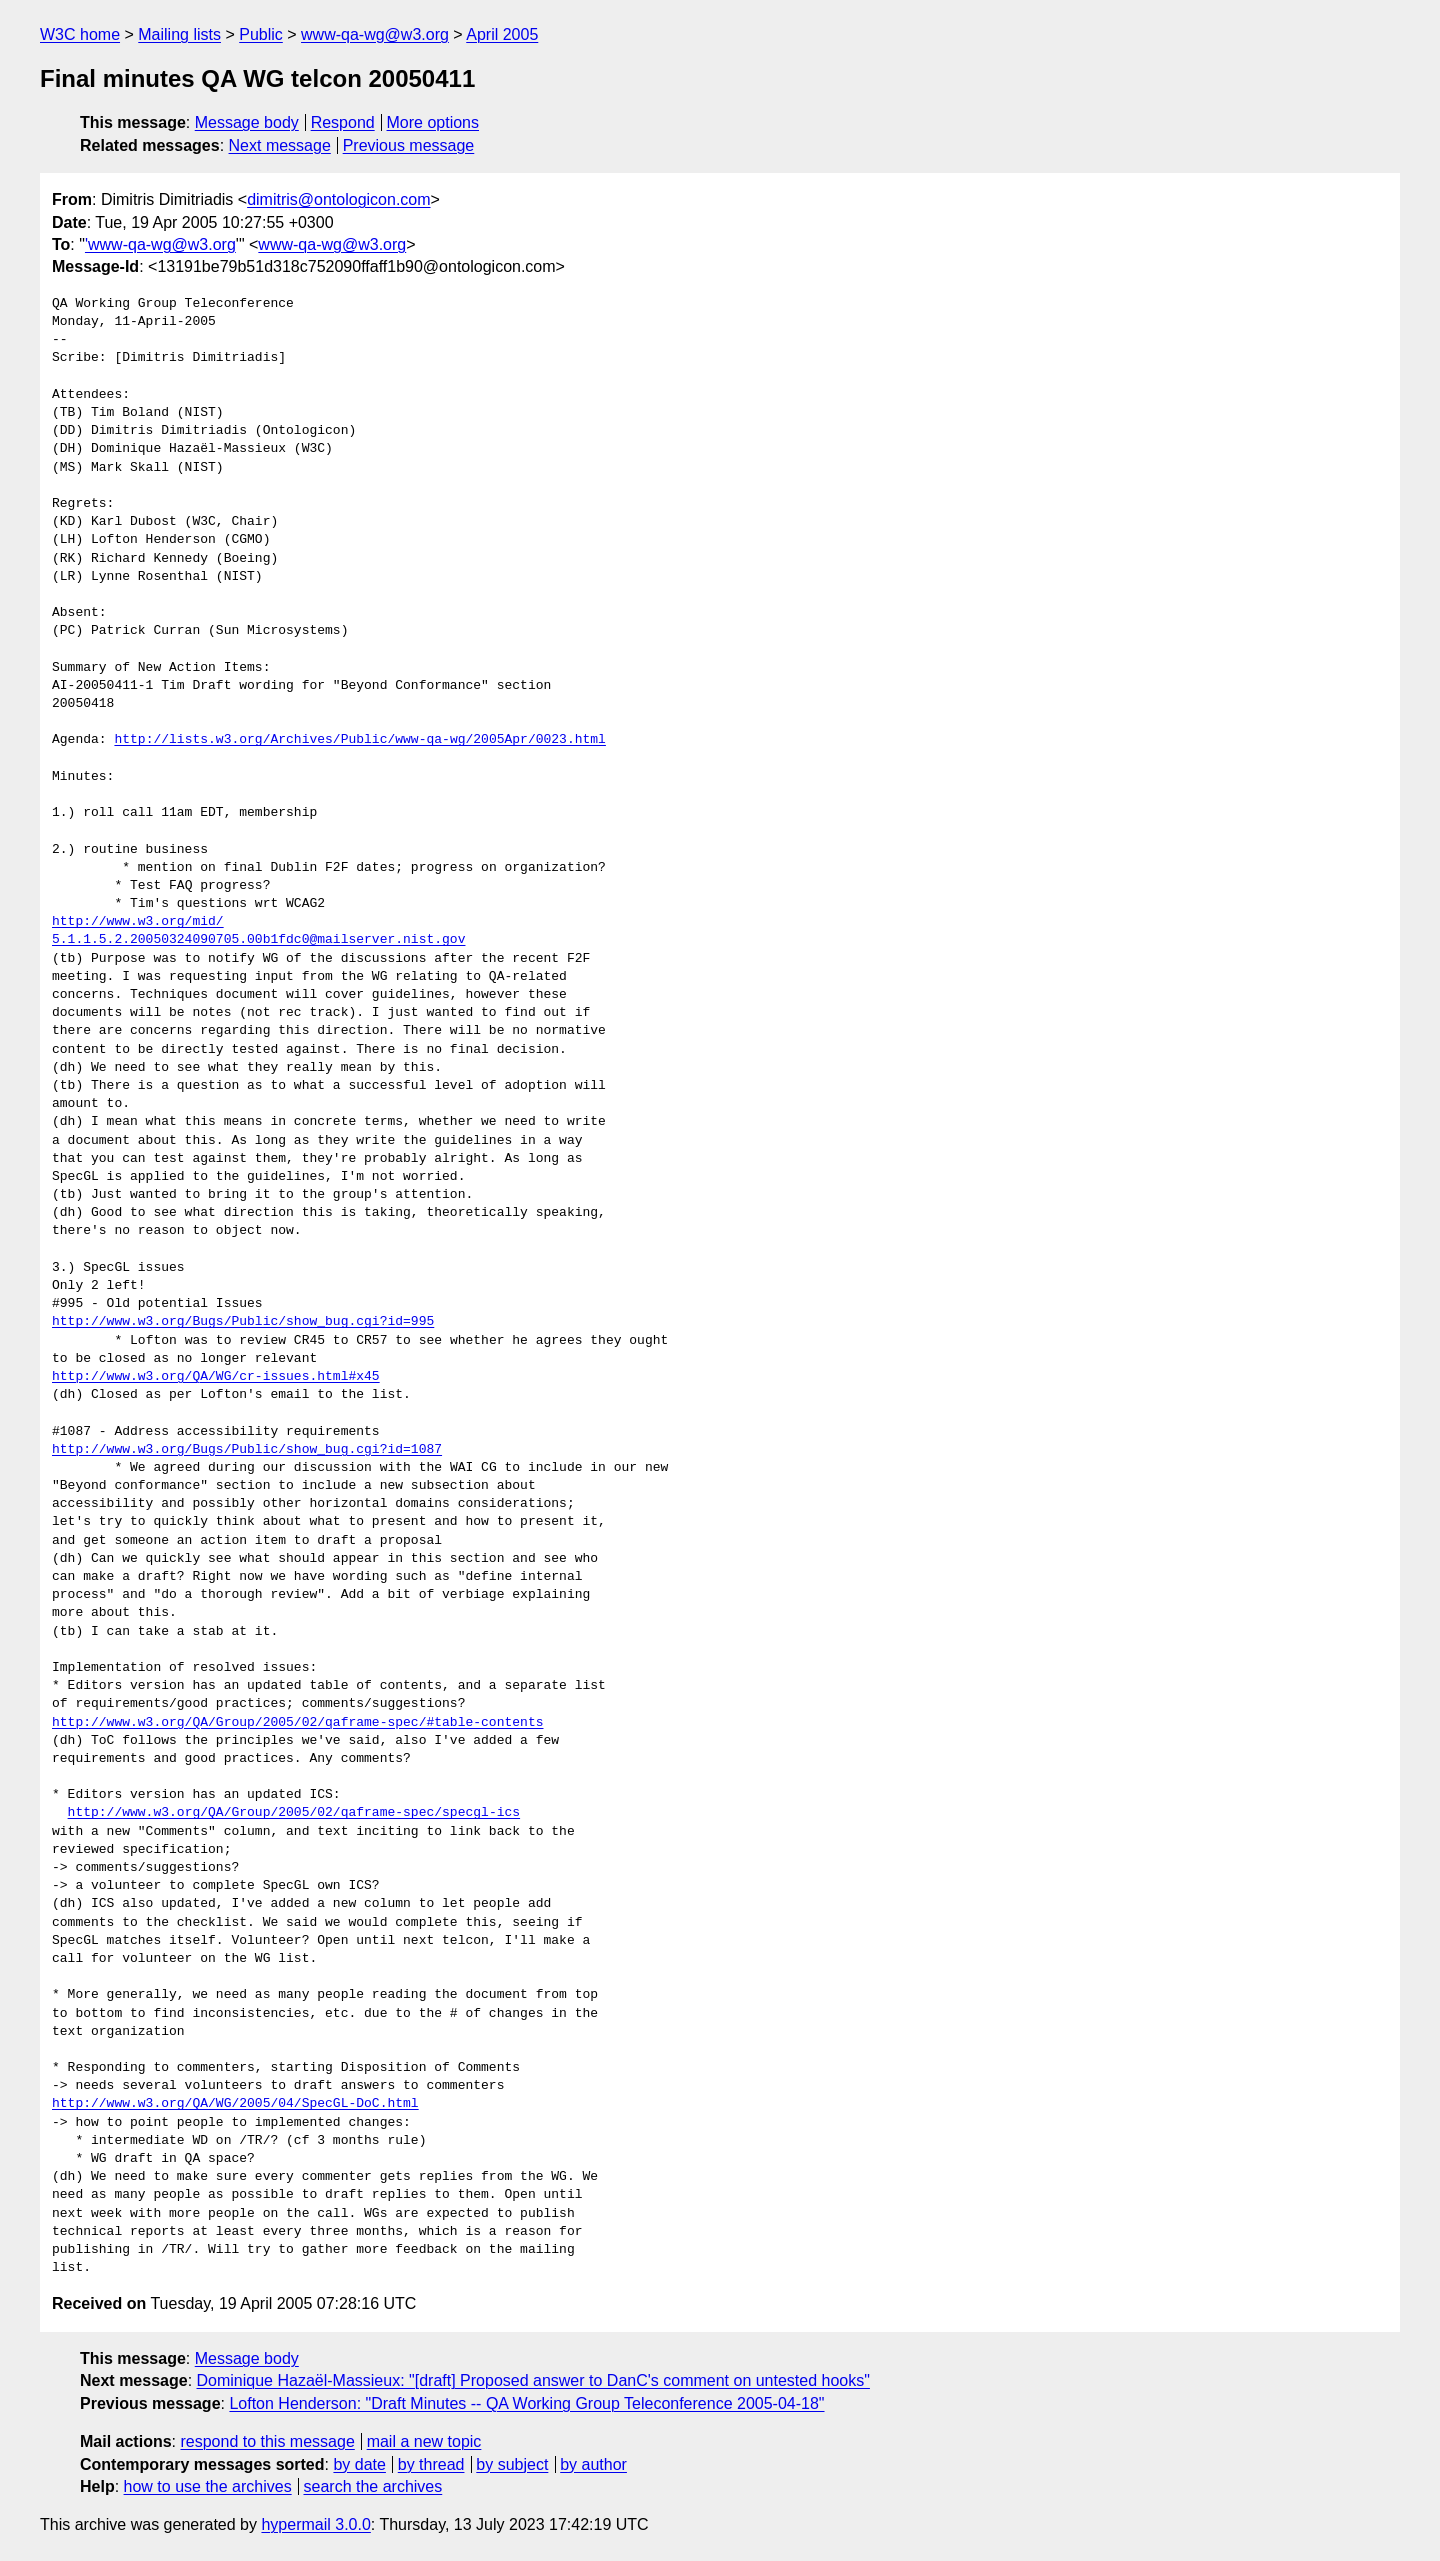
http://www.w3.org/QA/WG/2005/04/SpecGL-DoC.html (235, 2104)
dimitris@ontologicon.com (338, 199)
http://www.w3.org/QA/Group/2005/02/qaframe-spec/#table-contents (297, 1723)
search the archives (373, 2486)
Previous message (409, 145)
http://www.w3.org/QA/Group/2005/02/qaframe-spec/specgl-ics (294, 1813)
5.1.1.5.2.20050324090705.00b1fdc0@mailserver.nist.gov (258, 940)
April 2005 (502, 34)
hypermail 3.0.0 (315, 2524)
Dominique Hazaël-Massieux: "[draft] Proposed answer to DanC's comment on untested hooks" (533, 2380)
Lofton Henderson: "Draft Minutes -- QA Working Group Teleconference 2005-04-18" (526, 2403)
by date (359, 2464)
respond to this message (267, 2441)
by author (593, 2464)
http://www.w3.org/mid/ (138, 922)
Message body (247, 122)
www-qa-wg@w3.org (375, 34)
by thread (431, 2464)
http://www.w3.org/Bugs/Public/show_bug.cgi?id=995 (243, 1322)
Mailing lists (179, 34)
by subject (512, 2464)
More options (433, 122)
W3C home (80, 34)
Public (261, 34)
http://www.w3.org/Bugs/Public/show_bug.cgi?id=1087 (247, 1450)
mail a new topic (424, 2441)
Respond (343, 122)
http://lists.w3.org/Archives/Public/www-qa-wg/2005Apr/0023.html (359, 740)
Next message (280, 145)
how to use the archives (208, 2486)
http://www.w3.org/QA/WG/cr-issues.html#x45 (216, 1377)
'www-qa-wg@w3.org (160, 244)
